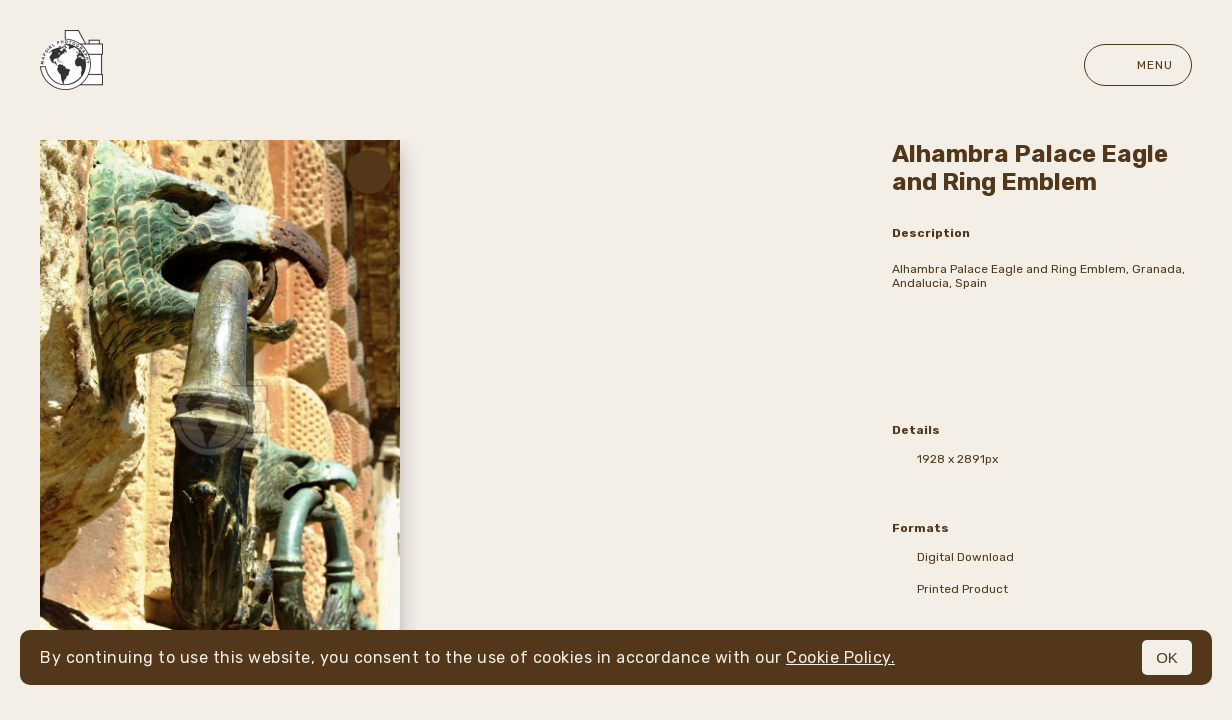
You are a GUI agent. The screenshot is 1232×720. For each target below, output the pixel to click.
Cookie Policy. (840, 657)
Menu (1138, 65)
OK (1167, 657)
